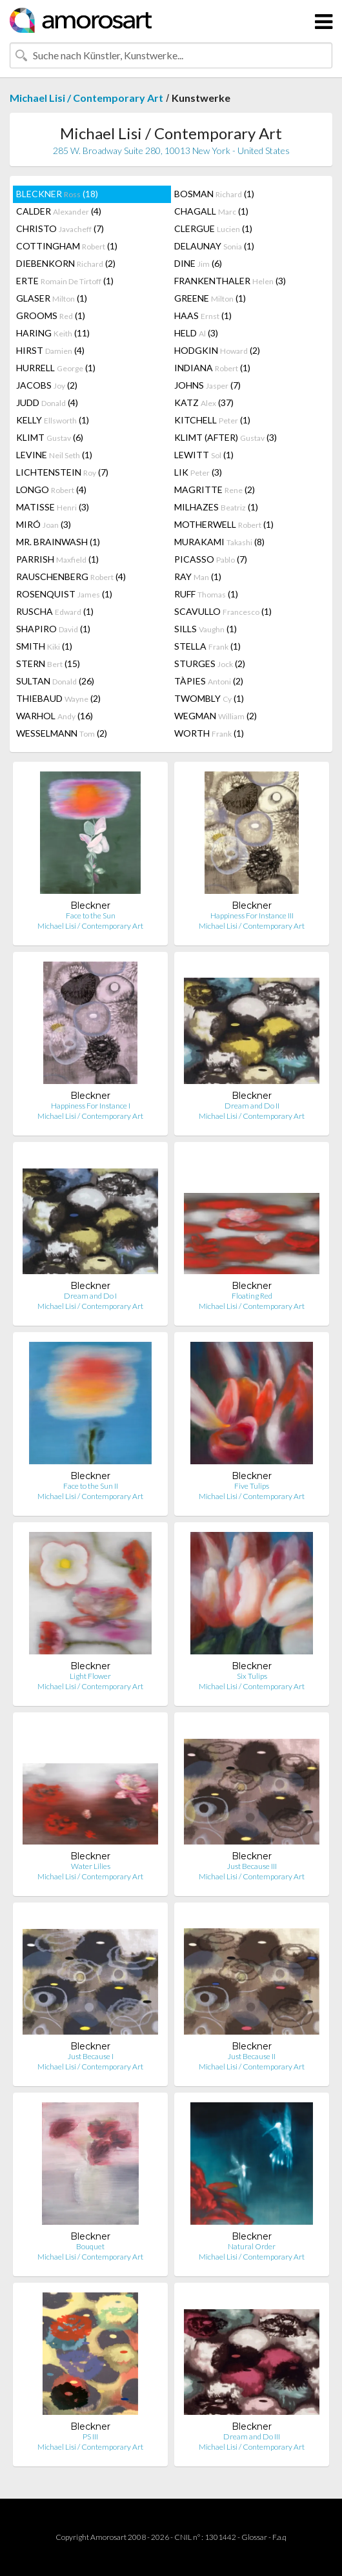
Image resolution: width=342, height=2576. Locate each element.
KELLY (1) (52, 419)
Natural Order (252, 2246)
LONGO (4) (51, 489)
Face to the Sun (91, 915)
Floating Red (252, 1296)
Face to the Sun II (90, 1486)
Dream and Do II (252, 1105)
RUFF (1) (206, 593)
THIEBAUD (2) (58, 698)
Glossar (254, 2537)
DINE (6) (198, 263)
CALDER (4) (58, 211)
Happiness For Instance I (90, 1105)
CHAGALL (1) (211, 211)
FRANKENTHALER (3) (230, 280)
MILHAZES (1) (216, 506)
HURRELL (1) (56, 367)
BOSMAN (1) (214, 193)
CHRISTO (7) (60, 228)
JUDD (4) (47, 402)
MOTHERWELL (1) (224, 524)
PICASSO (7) (210, 559)
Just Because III (252, 1866)
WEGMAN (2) (215, 715)
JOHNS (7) (207, 385)
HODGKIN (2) (217, 350)
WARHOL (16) (54, 715)
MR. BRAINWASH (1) (58, 541)
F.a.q (279, 2537)
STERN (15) (48, 663)
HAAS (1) (203, 315)
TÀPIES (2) (208, 680)
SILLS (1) (205, 628)
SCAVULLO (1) (223, 611)
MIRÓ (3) (43, 524)
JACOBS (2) (46, 385)
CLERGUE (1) (213, 228)
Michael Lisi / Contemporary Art (86, 98)
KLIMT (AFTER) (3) (225, 437)
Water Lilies (90, 1866)
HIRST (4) (50, 350)
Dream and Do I (90, 1296)
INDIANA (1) (212, 367)
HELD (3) (196, 332)
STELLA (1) (207, 646)
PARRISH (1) (57, 559)
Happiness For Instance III (252, 915)
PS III (90, 2436)
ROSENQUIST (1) (64, 593)
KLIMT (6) (49, 437)
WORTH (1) (209, 733)
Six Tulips (252, 1676)
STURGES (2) (209, 663)
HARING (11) (53, 332)
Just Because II (252, 2056)
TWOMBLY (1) (209, 698)
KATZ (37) (204, 402)
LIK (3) (198, 472)
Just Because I (91, 2056)
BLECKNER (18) (57, 193)
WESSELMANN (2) (61, 733)
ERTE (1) (65, 280)
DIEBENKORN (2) (66, 263)
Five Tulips (251, 1486)
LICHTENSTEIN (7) (62, 472)
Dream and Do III (251, 2436)
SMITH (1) (44, 646)
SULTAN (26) (55, 680)
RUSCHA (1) (55, 611)
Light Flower (90, 1676)
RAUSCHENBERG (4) (71, 576)
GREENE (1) (210, 298)
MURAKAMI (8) (219, 541)
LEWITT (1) (204, 454)
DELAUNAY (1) (214, 245)
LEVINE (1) (54, 454)
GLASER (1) (51, 298)
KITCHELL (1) (212, 419)
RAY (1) (197, 576)
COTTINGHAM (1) (66, 245)
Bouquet (90, 2246)
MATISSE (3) (52, 506)
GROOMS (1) (50, 315)
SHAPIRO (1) (53, 628)
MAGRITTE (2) (214, 489)
